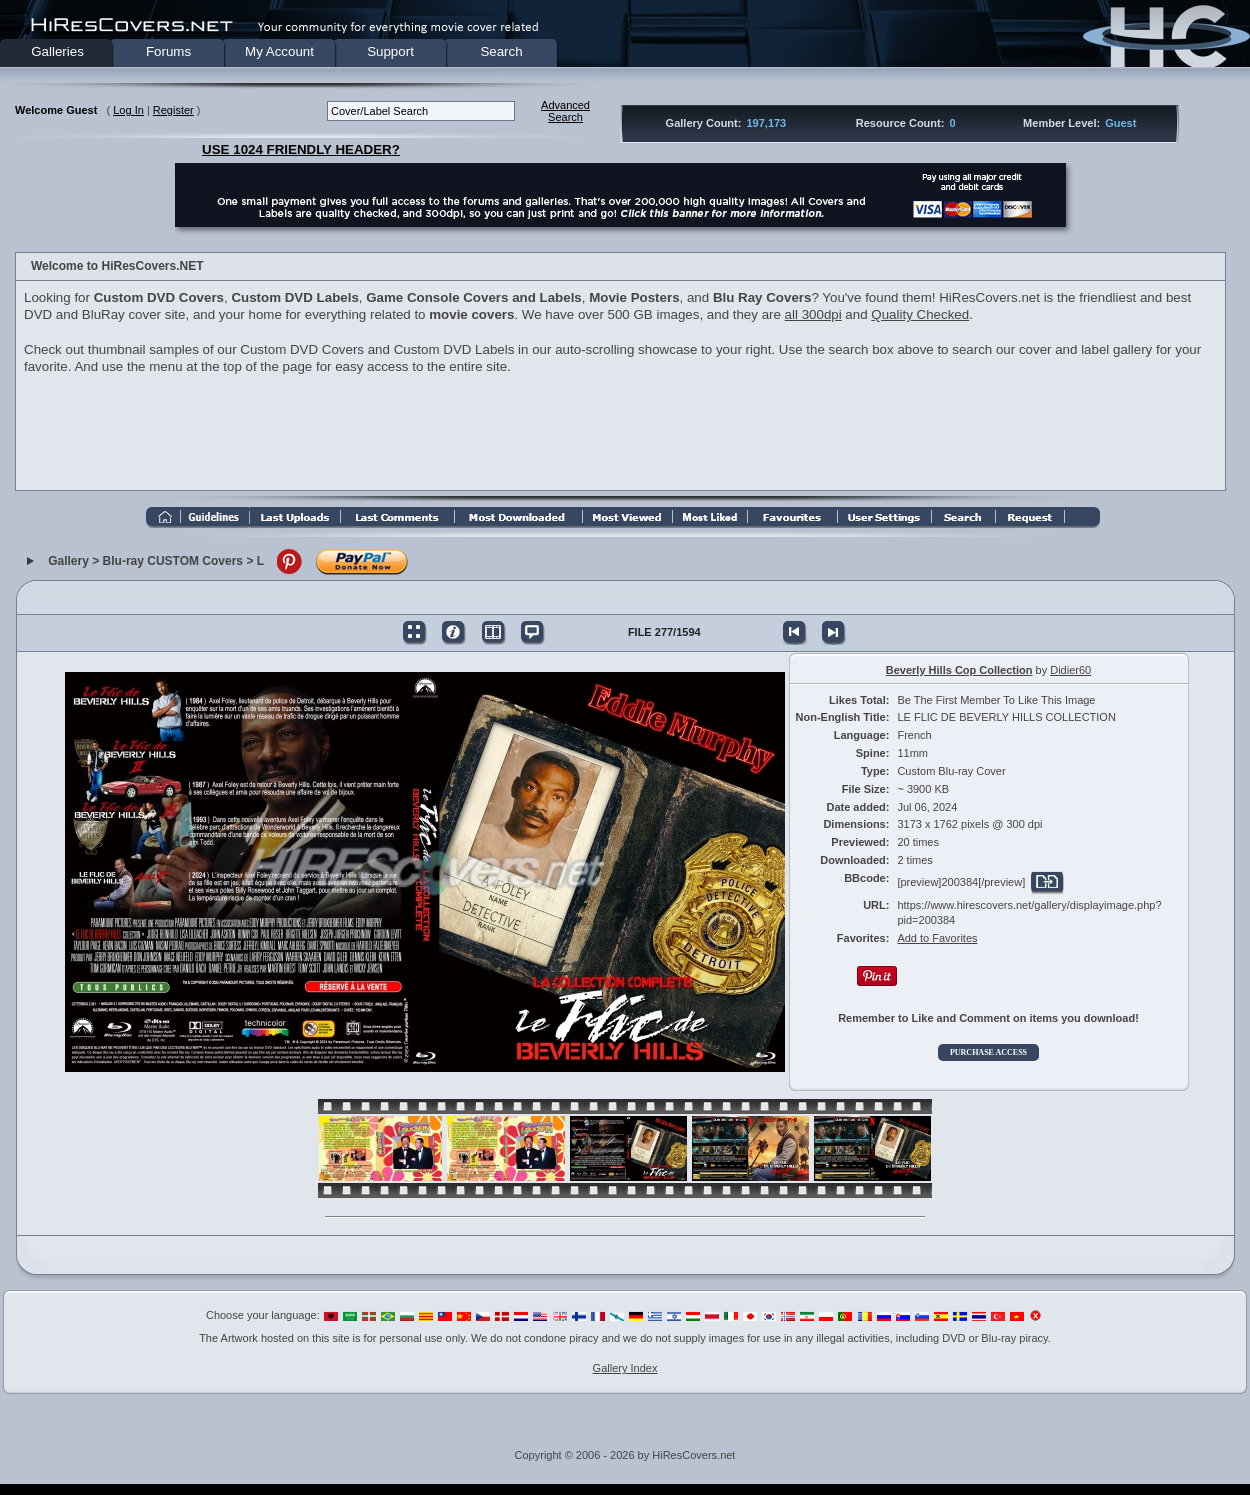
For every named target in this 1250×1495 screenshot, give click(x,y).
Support (390, 51)
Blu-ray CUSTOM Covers (173, 561)
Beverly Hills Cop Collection (959, 670)
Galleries (57, 51)
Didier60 (1070, 670)
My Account (279, 51)
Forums (168, 51)
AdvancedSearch (565, 111)
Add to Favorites (937, 938)
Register (173, 110)
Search (501, 51)
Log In (128, 110)
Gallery (68, 561)
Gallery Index (625, 1368)
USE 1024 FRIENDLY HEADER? (301, 149)
